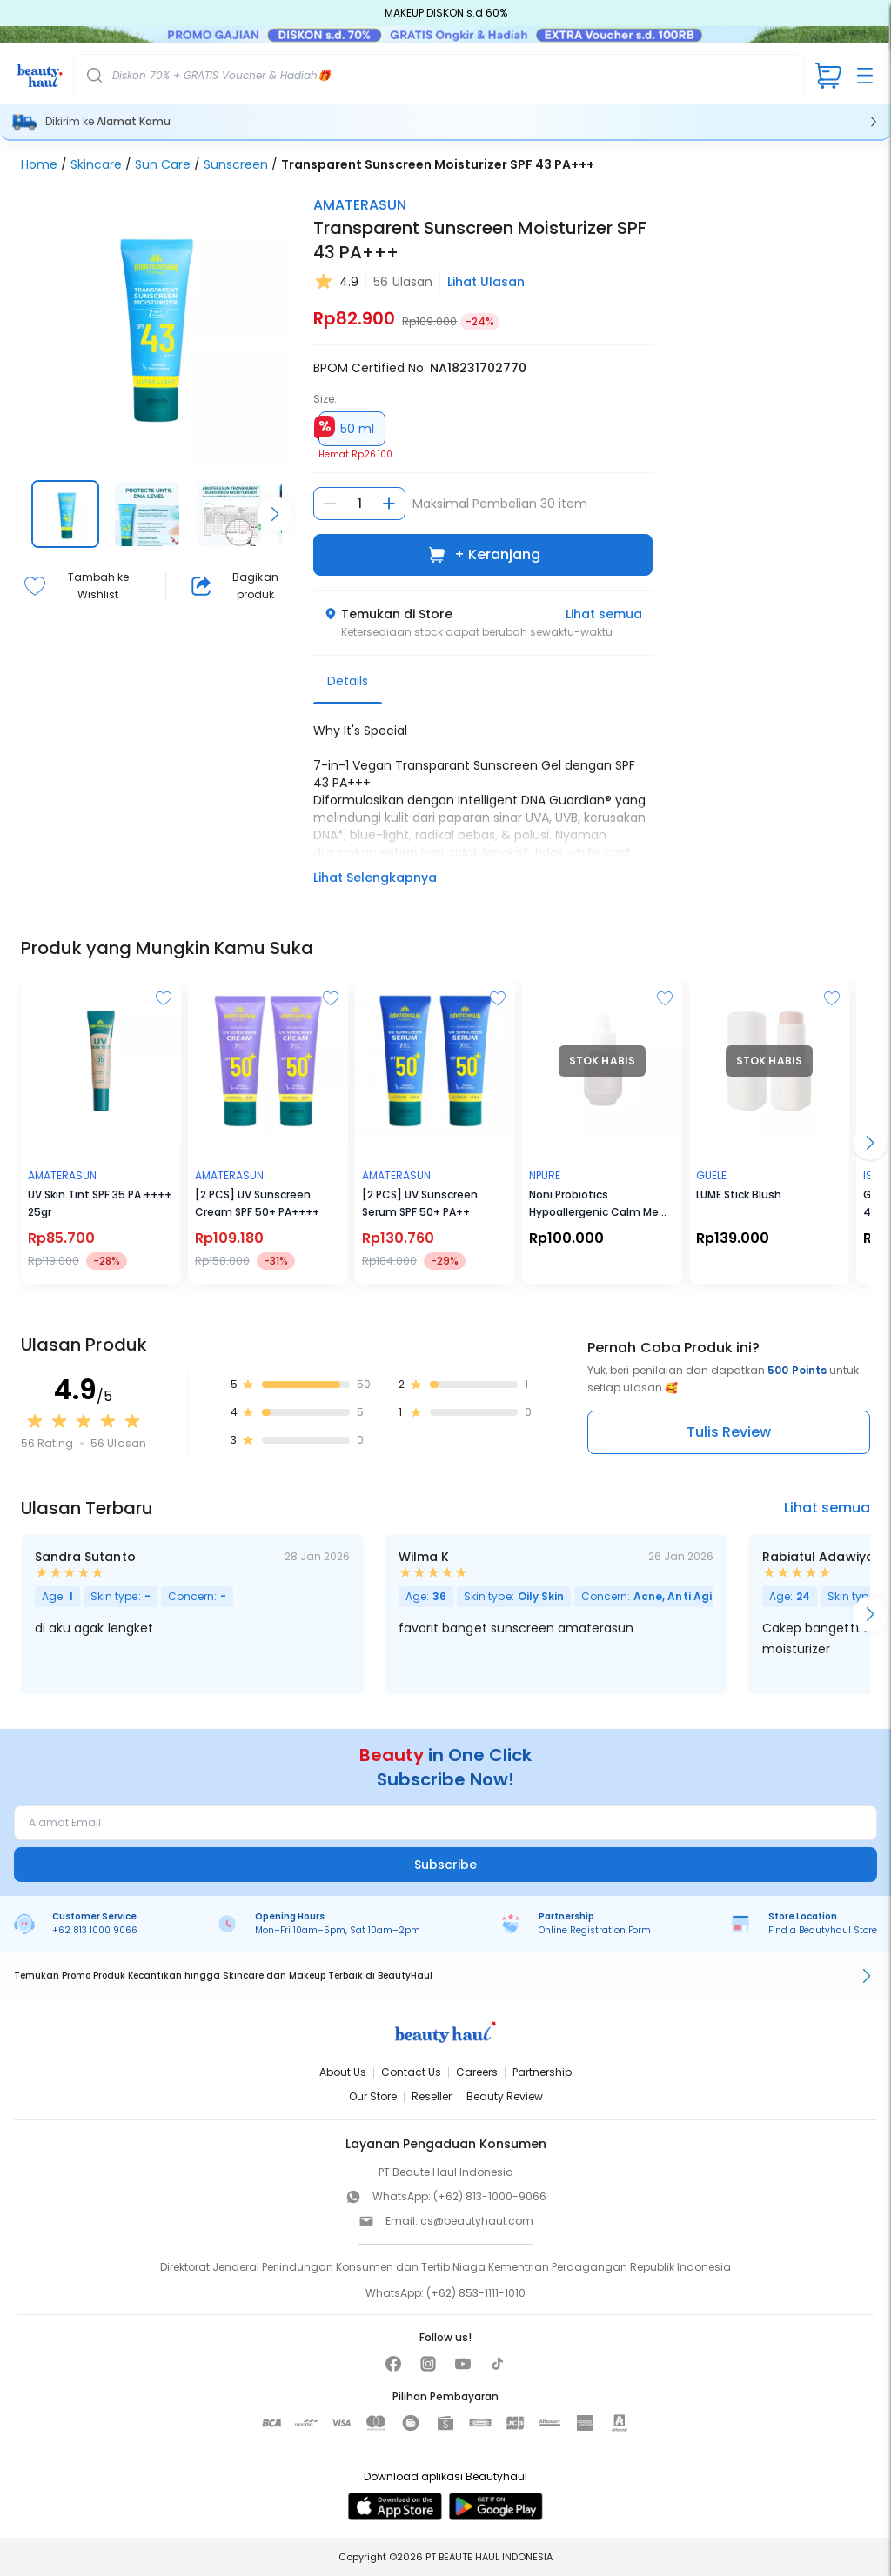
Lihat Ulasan (486, 281)
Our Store (373, 2096)
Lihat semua (604, 614)
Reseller (432, 2096)
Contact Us (411, 2072)
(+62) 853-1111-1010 (476, 2293)
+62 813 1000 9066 (94, 1930)
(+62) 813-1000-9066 (489, 2196)
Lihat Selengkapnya (375, 877)
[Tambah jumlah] (389, 503)
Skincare (96, 164)
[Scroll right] (275, 514)
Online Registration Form (595, 1930)
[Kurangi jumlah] (330, 503)
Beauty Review (504, 2096)
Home (39, 164)
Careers (477, 2072)
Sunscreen (236, 164)
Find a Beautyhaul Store (822, 1930)
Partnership (542, 2072)
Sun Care (163, 164)
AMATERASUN (359, 205)
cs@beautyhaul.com (476, 2220)
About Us (342, 2072)
